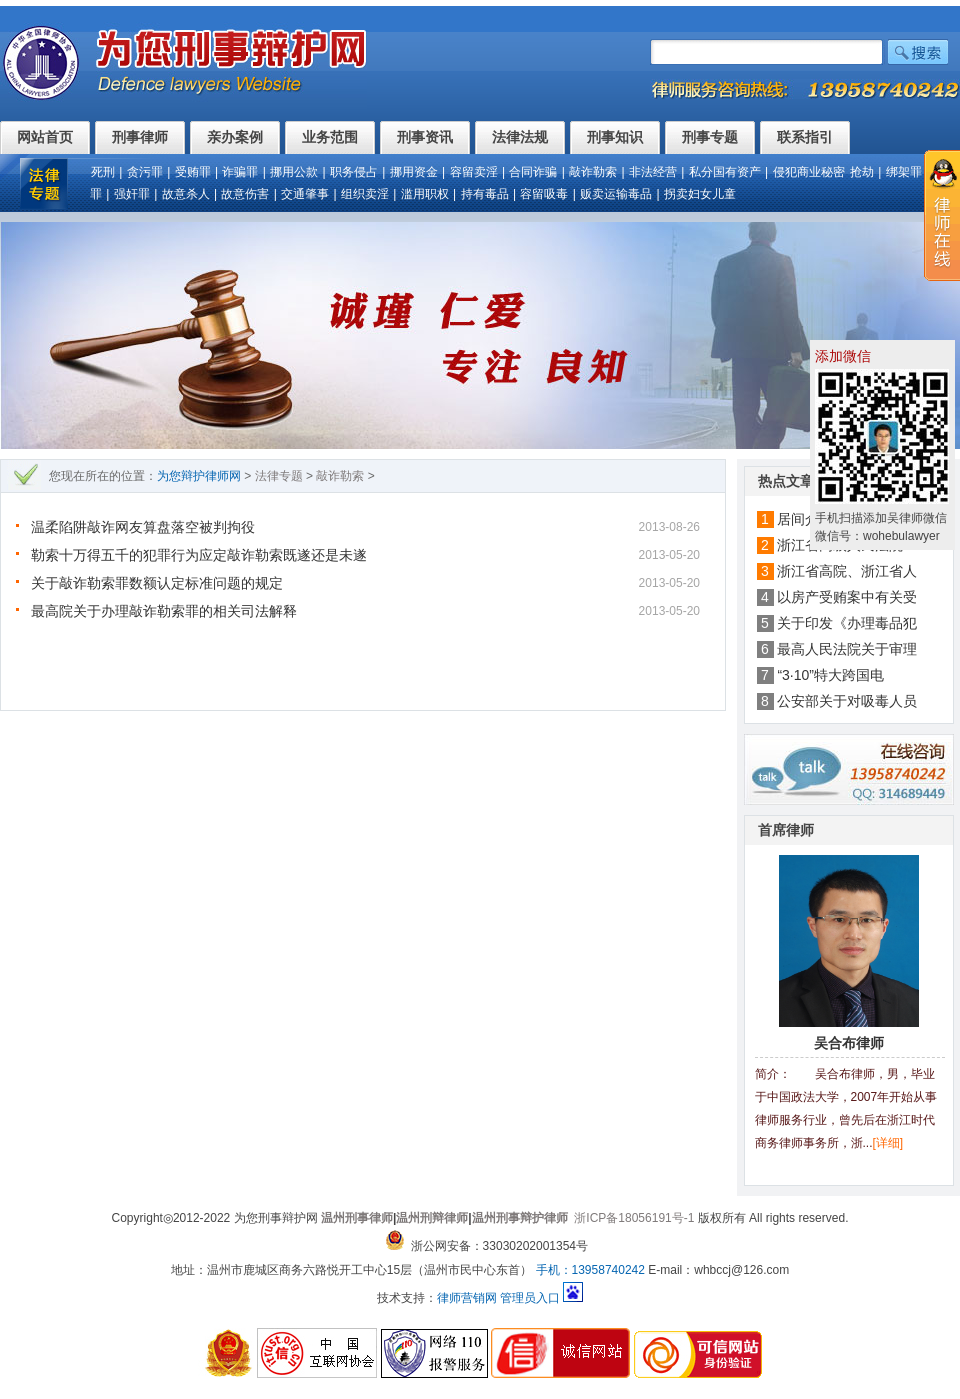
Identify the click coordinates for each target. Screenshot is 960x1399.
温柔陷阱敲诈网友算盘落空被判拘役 (143, 527)
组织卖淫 (365, 194)
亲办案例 (235, 137)
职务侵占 (354, 172)
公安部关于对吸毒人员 (847, 701)
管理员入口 (530, 1298)
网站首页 (45, 137)
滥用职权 (425, 194)
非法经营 (653, 172)
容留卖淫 (474, 172)
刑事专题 (710, 137)
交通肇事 (305, 194)
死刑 (103, 172)
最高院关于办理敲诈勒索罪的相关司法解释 (164, 611)
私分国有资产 (725, 172)
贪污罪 (145, 172)
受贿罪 (193, 172)
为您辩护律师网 (199, 476)
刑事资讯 (425, 137)
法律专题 (279, 476)
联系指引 (805, 137)
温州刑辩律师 (432, 1218)
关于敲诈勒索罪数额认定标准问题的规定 (157, 583)
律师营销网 (467, 1298)
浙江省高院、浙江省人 (847, 571)
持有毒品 (485, 194)
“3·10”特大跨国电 (830, 675)
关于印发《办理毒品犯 (847, 623)
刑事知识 (615, 137)
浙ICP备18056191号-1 (634, 1218)
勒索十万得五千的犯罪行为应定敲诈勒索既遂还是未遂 (199, 555)
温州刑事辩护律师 (520, 1218)
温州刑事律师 (357, 1218)
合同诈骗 (533, 172)
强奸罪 (132, 194)
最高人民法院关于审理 (847, 649)
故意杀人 (186, 194)
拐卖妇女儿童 (700, 194)
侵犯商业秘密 (809, 172)
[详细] (888, 1143)
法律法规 (520, 137)
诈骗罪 (240, 172)
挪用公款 (294, 172)
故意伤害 (245, 194)
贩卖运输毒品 (616, 194)
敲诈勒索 (593, 172)
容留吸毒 (544, 194)
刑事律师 (140, 137)
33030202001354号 (535, 1246)
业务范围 (330, 137)
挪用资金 (414, 172)
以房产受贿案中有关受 (847, 597)
